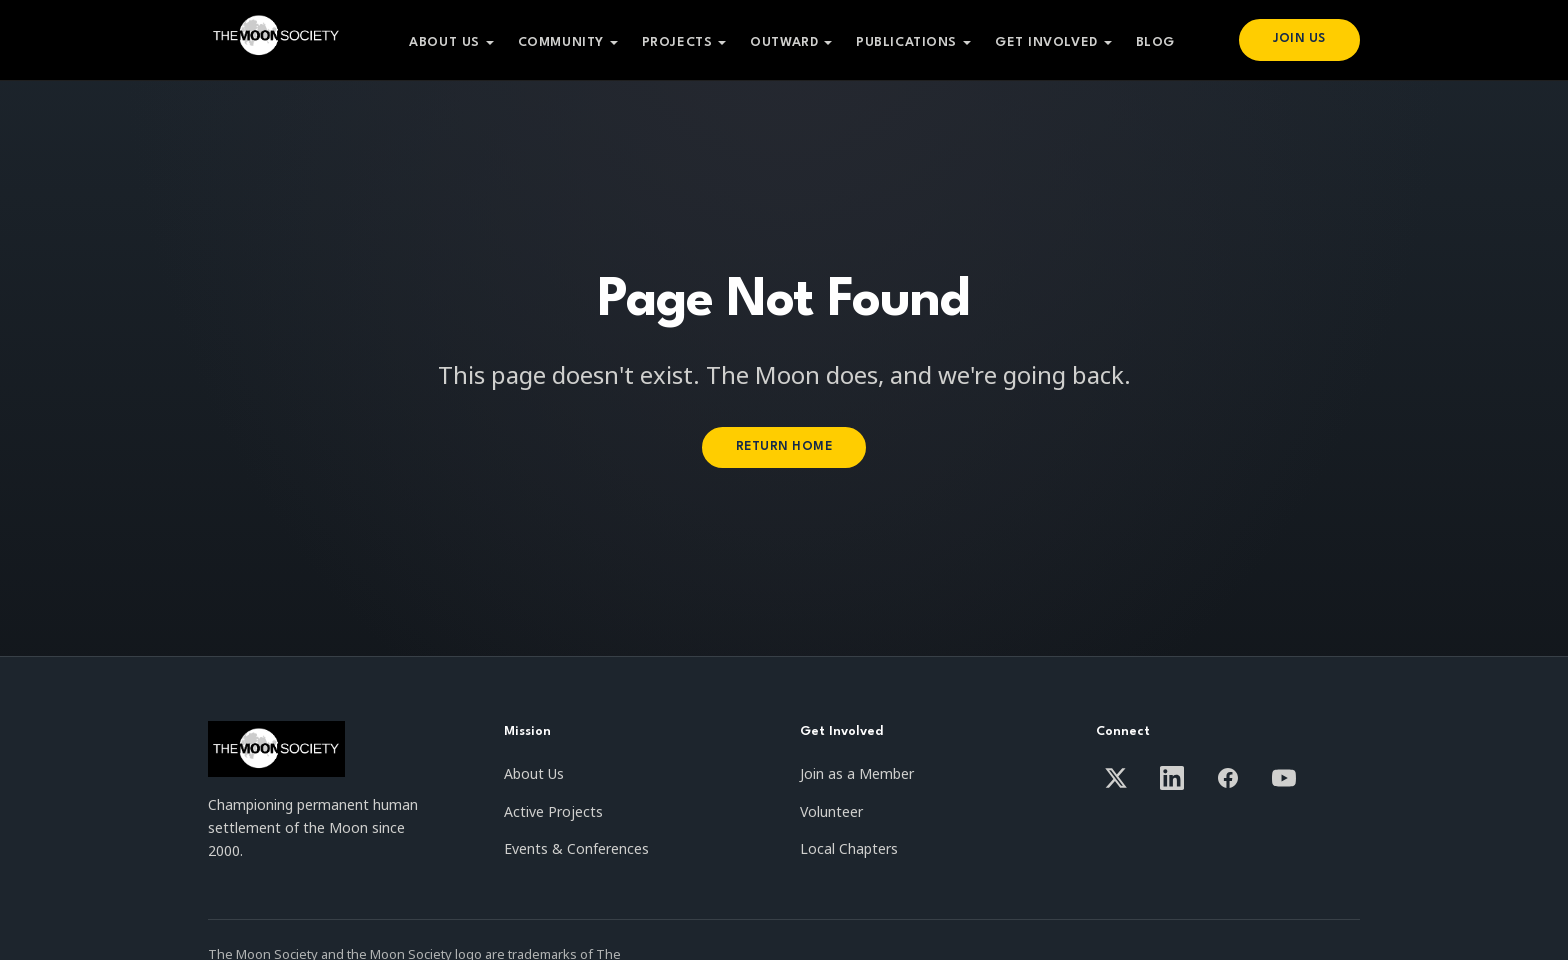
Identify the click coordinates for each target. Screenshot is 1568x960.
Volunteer (831, 811)
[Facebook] (1228, 778)
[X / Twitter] (1116, 778)
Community (559, 42)
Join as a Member (857, 773)
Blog (1153, 42)
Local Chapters (849, 848)
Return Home (784, 446)
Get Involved (1044, 42)
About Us (443, 42)
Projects (675, 42)
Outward (783, 42)
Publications (905, 42)
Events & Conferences (576, 848)
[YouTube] (1284, 778)
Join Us (1298, 39)
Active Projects (553, 811)
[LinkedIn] (1172, 778)
